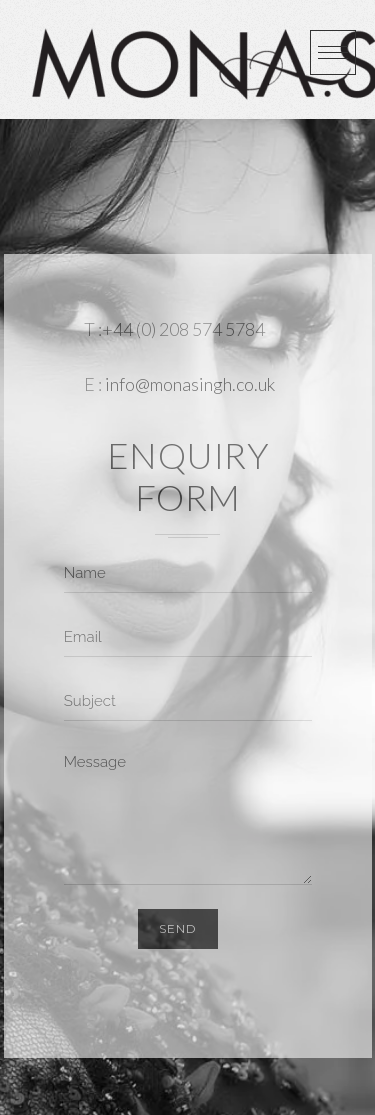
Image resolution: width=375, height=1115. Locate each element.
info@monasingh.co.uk (190, 384)
